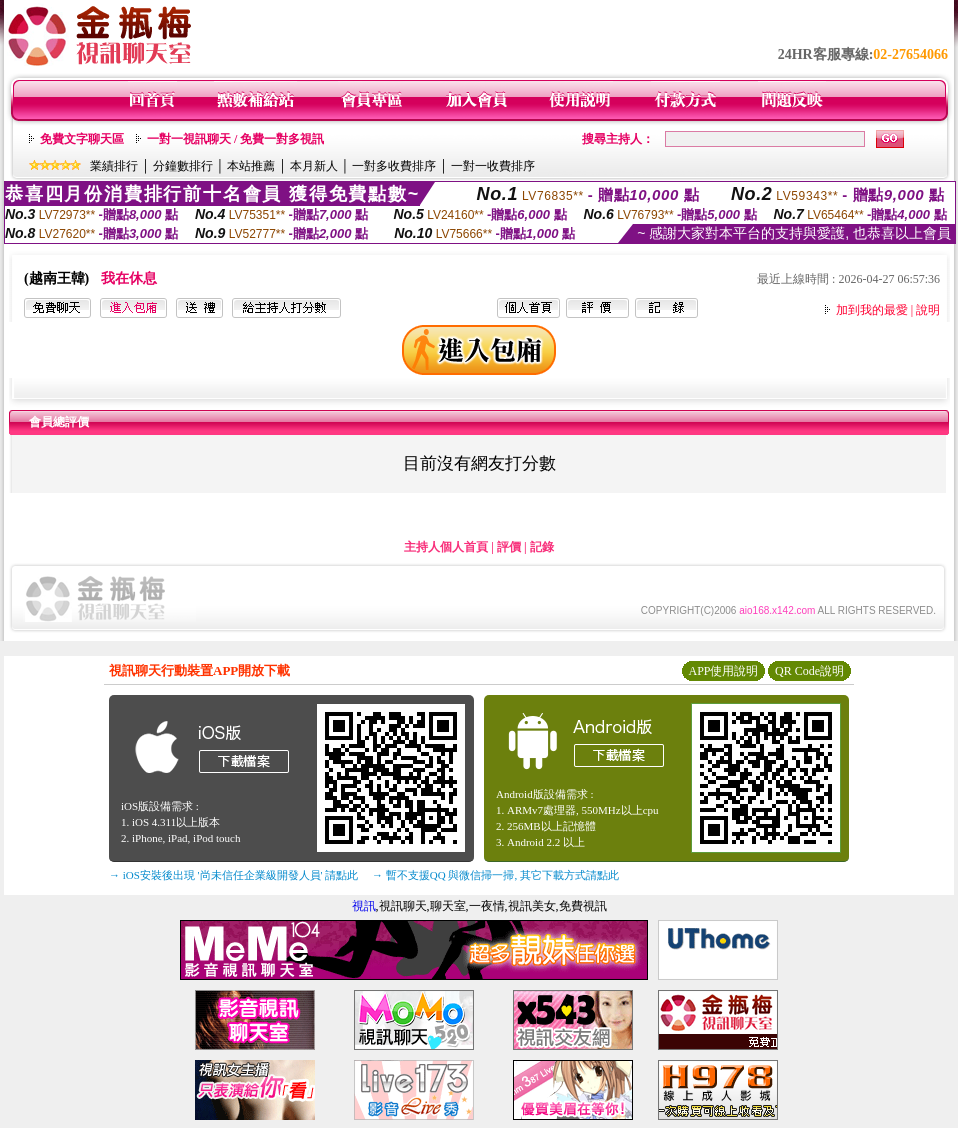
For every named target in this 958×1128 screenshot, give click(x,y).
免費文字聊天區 (82, 139)
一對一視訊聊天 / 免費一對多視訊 (235, 139)
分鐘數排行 (183, 166)
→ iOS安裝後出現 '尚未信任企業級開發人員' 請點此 (233, 875)
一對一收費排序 (493, 166)
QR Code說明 (809, 671)
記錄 (542, 547)
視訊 (364, 906)
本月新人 (314, 166)
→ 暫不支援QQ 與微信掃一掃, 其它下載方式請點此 (495, 875)
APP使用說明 (723, 671)
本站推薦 (251, 166)
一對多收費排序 (394, 166)
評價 (509, 547)
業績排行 (114, 166)
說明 (928, 310)
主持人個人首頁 (446, 547)
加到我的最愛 (872, 310)
